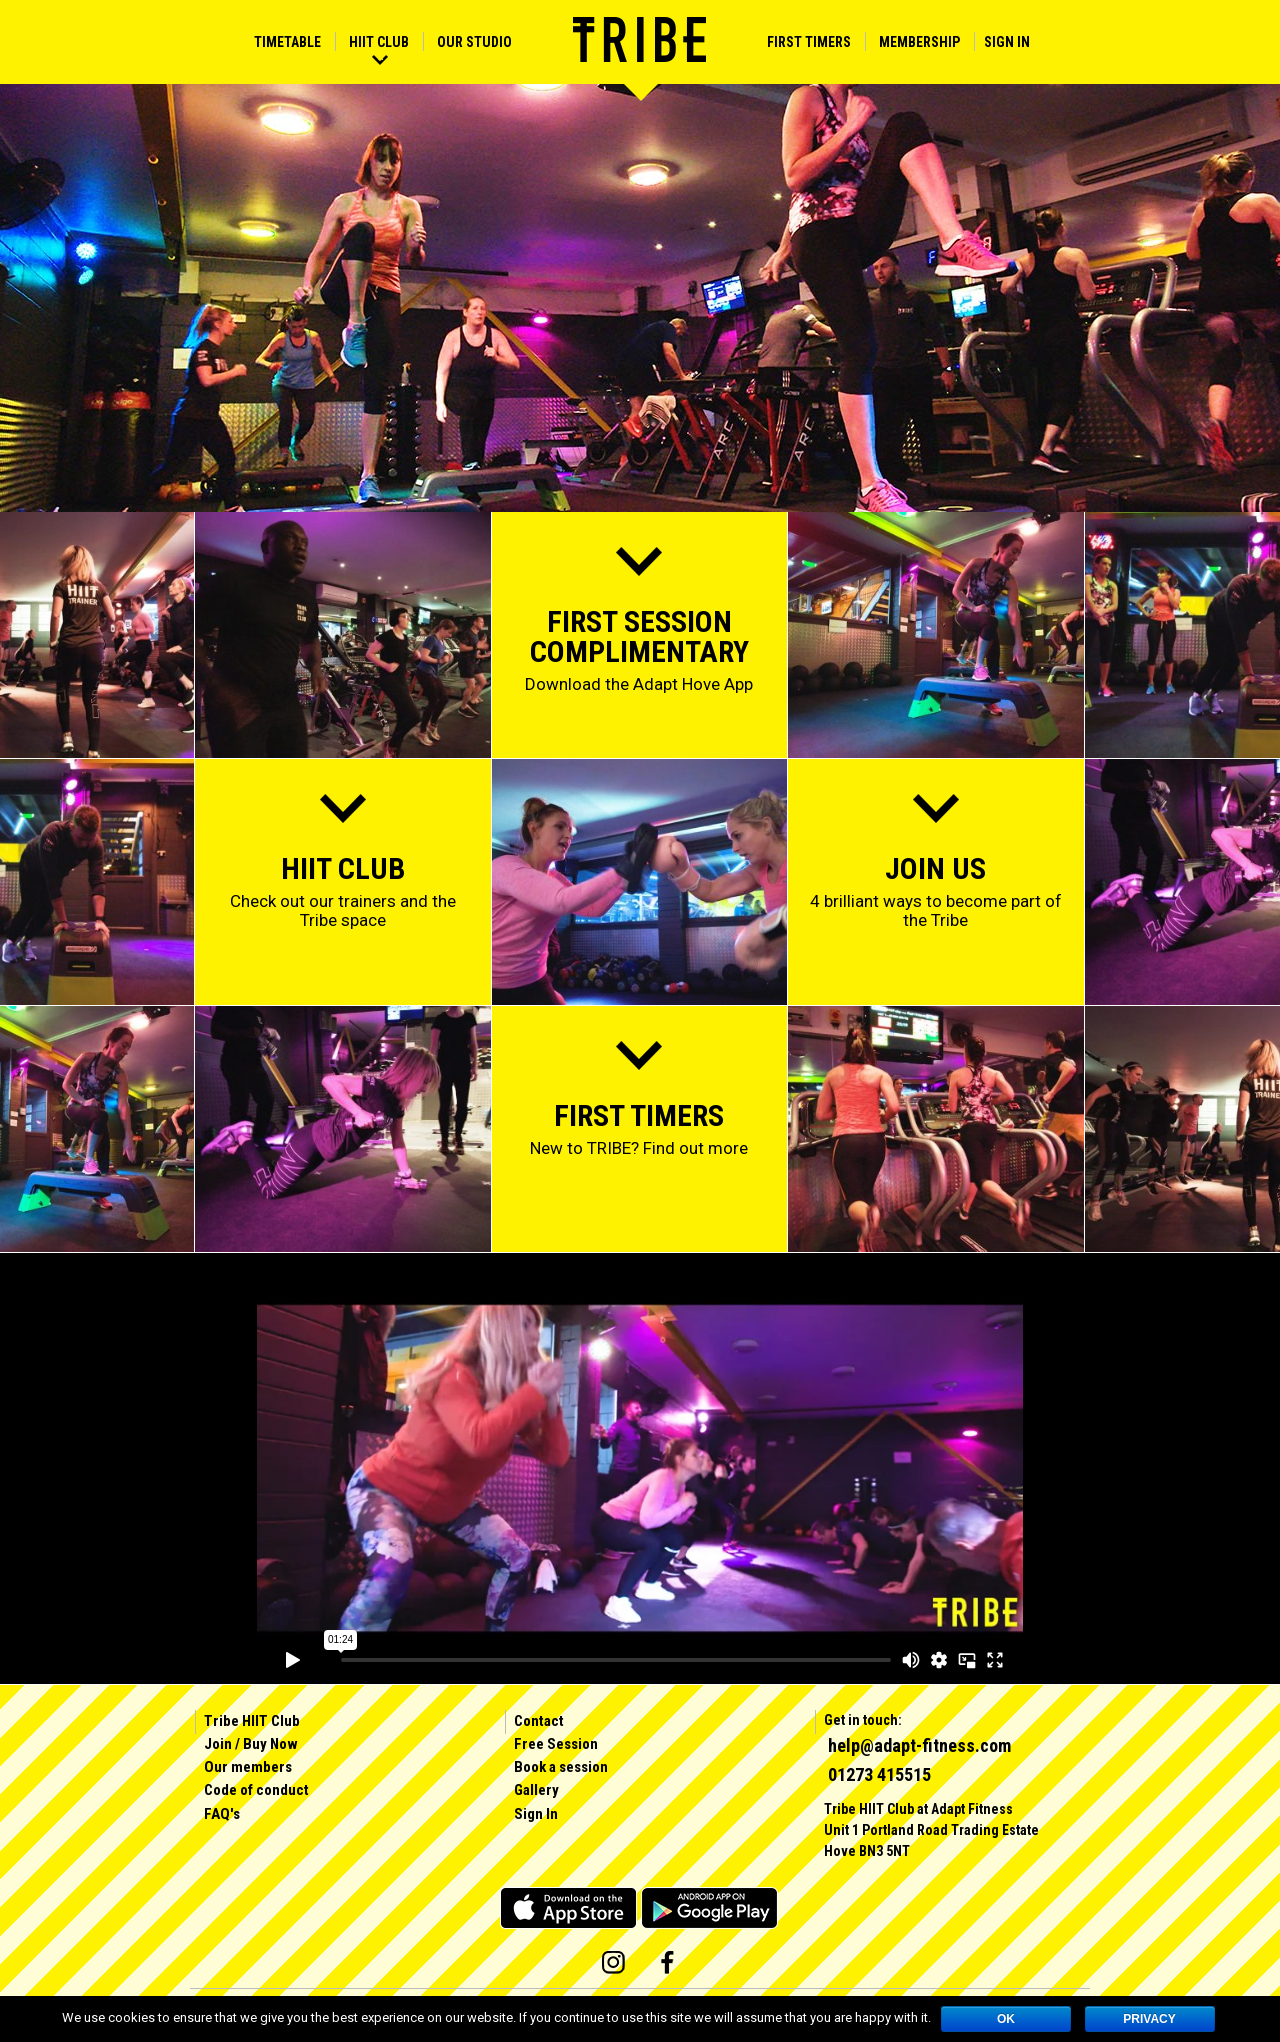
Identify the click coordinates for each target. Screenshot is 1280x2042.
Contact (539, 1721)
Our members (248, 1767)
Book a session (561, 1767)
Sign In (1007, 42)
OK (1006, 2019)
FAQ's (222, 1814)
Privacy (1149, 2019)
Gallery (536, 1790)
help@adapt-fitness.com (919, 1745)
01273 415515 (879, 1774)
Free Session (556, 1744)
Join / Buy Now (251, 1744)
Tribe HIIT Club (252, 1721)
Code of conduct (256, 1790)
